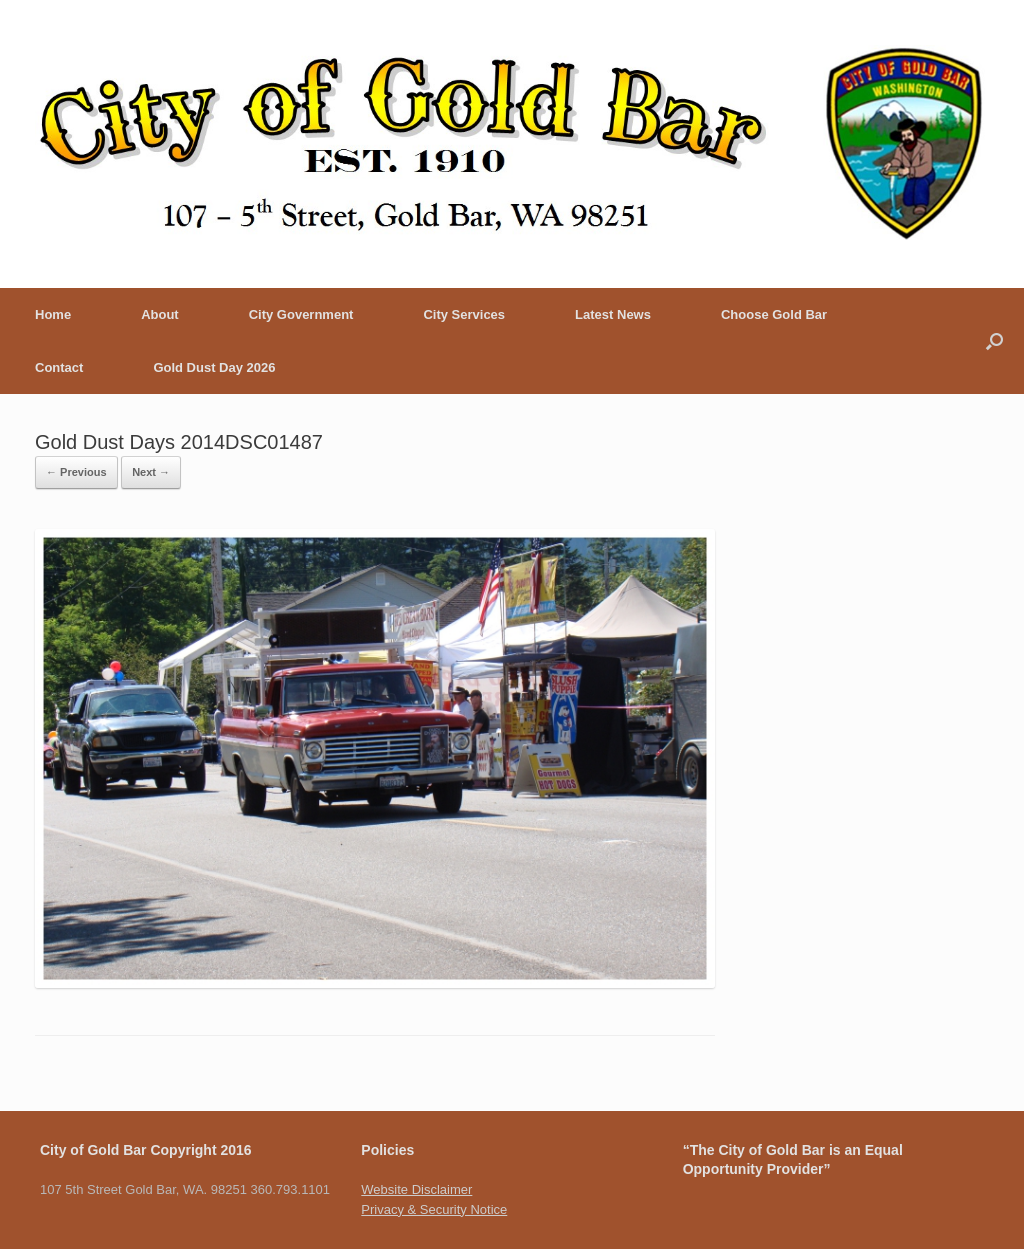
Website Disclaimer (416, 1189)
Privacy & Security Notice (434, 1209)
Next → (151, 472)
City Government (301, 314)
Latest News (613, 314)
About (160, 314)
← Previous (76, 472)
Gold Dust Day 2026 (214, 367)
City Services (464, 314)
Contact (59, 367)
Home (53, 314)
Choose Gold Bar (774, 314)
